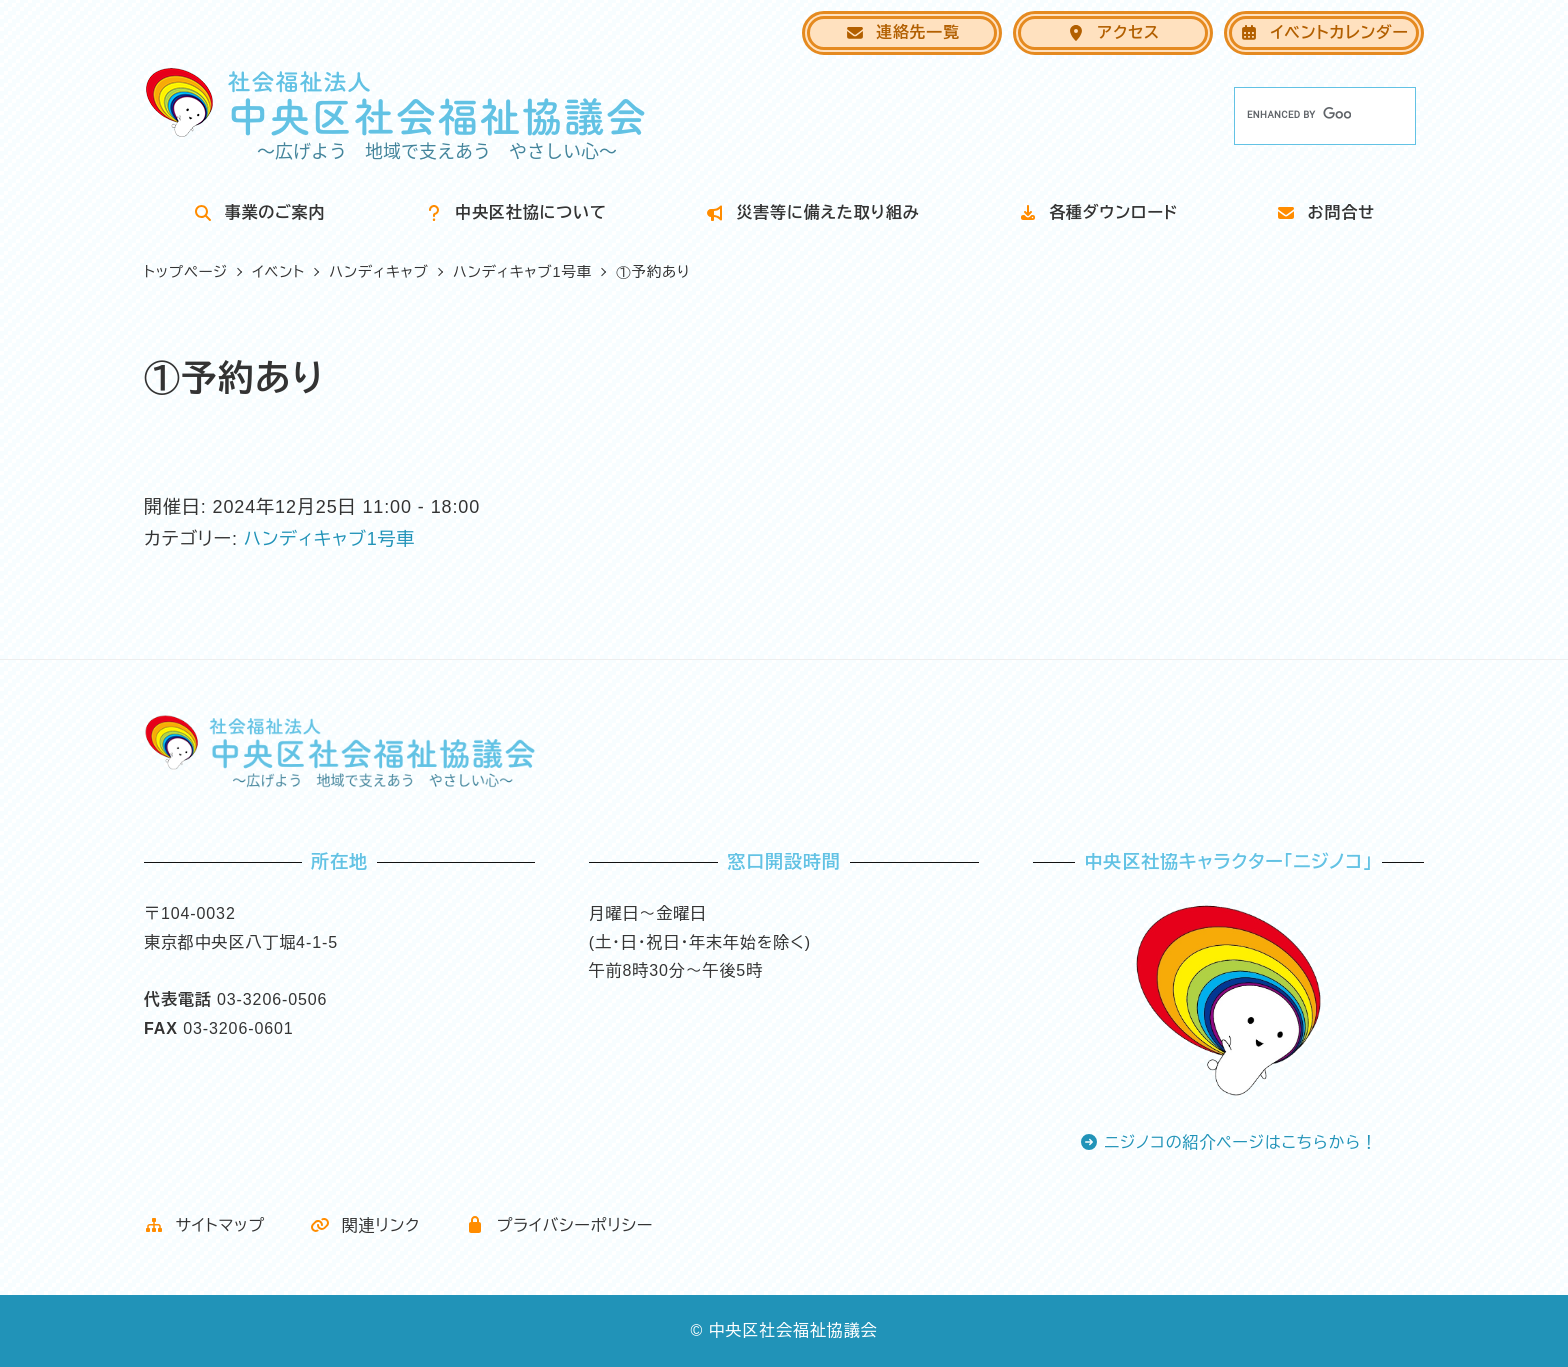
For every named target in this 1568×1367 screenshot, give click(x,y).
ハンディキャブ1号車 (330, 539)
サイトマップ (204, 1225)
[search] (1299, 115)
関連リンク (365, 1225)
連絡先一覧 (902, 32)
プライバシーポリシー (559, 1225)
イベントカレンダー (1323, 32)
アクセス (1113, 32)
